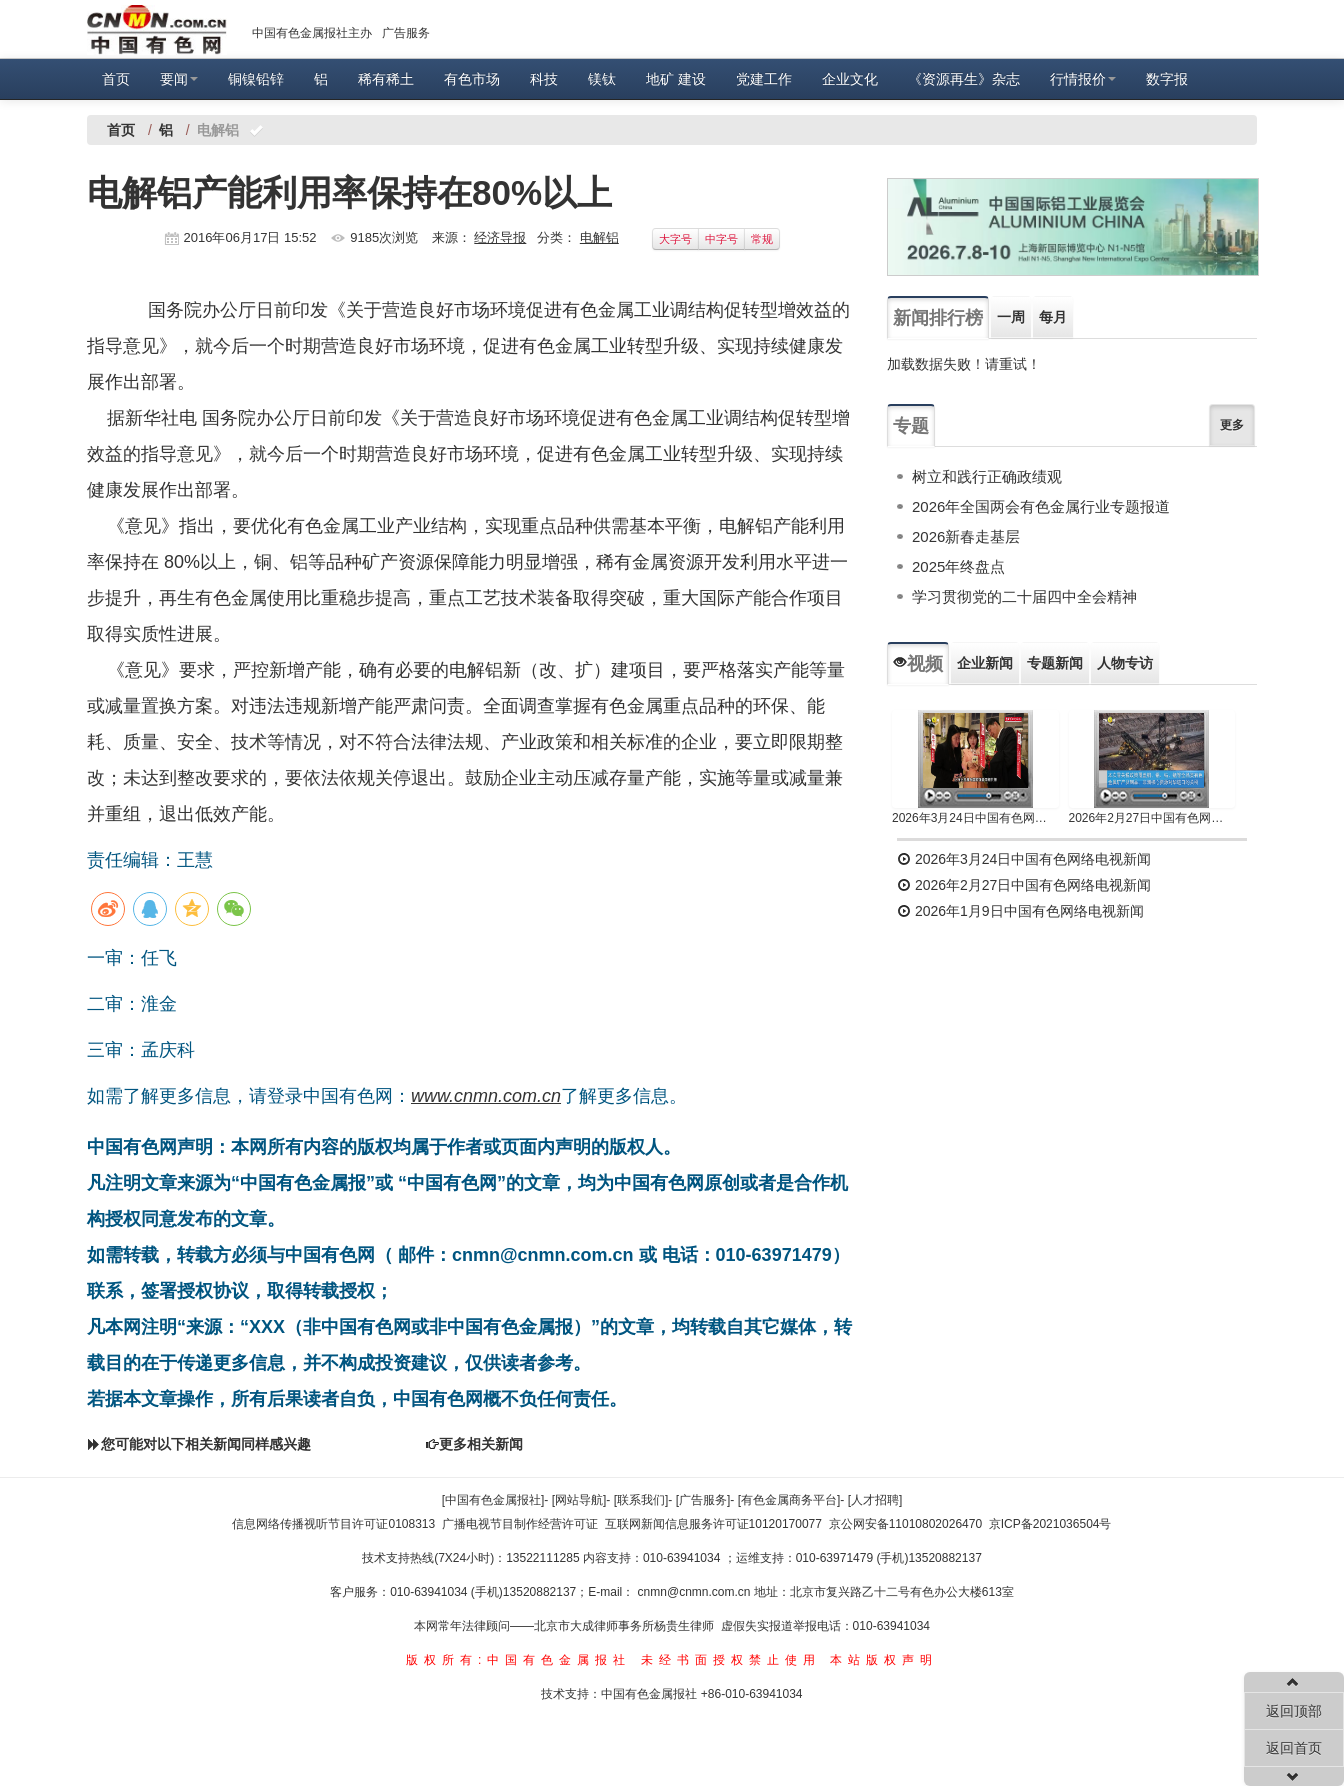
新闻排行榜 (938, 318)
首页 (116, 79)
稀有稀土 (386, 79)
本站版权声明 (884, 1660)
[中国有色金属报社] (493, 1500)
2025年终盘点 (958, 566)
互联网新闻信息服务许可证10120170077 (713, 1524)
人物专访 (1125, 663)
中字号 (721, 239)
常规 (762, 239)
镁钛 (602, 79)
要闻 (179, 79)
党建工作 (764, 79)
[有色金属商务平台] (789, 1500)
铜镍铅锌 (256, 79)
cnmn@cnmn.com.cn (696, 1592)
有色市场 (472, 79)
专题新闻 (1055, 663)
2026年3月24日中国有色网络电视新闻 (975, 818)
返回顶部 (1294, 1711)
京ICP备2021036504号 (1050, 1524)
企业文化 (850, 79)
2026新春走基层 (966, 536)
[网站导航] (579, 1500)
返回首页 (1294, 1748)
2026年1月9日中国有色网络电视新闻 (1020, 911)
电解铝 (599, 237)
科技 (544, 79)
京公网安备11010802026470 (905, 1524)
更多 (1232, 425)
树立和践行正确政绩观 (987, 476)
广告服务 (406, 33)
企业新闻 (985, 663)
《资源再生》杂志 (964, 79)
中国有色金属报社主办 (312, 33)
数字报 (1167, 79)
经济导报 (500, 237)
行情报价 (1083, 79)
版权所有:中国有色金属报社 (518, 1660)
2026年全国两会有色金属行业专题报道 (1041, 506)
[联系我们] (641, 1500)
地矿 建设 (676, 79)
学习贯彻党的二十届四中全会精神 (1024, 596)
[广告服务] (703, 1500)
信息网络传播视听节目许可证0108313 (333, 1524)
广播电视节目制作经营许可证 (520, 1524)
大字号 (675, 239)
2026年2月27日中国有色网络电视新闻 (1152, 818)
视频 (918, 664)
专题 (911, 426)
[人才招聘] (875, 1500)
